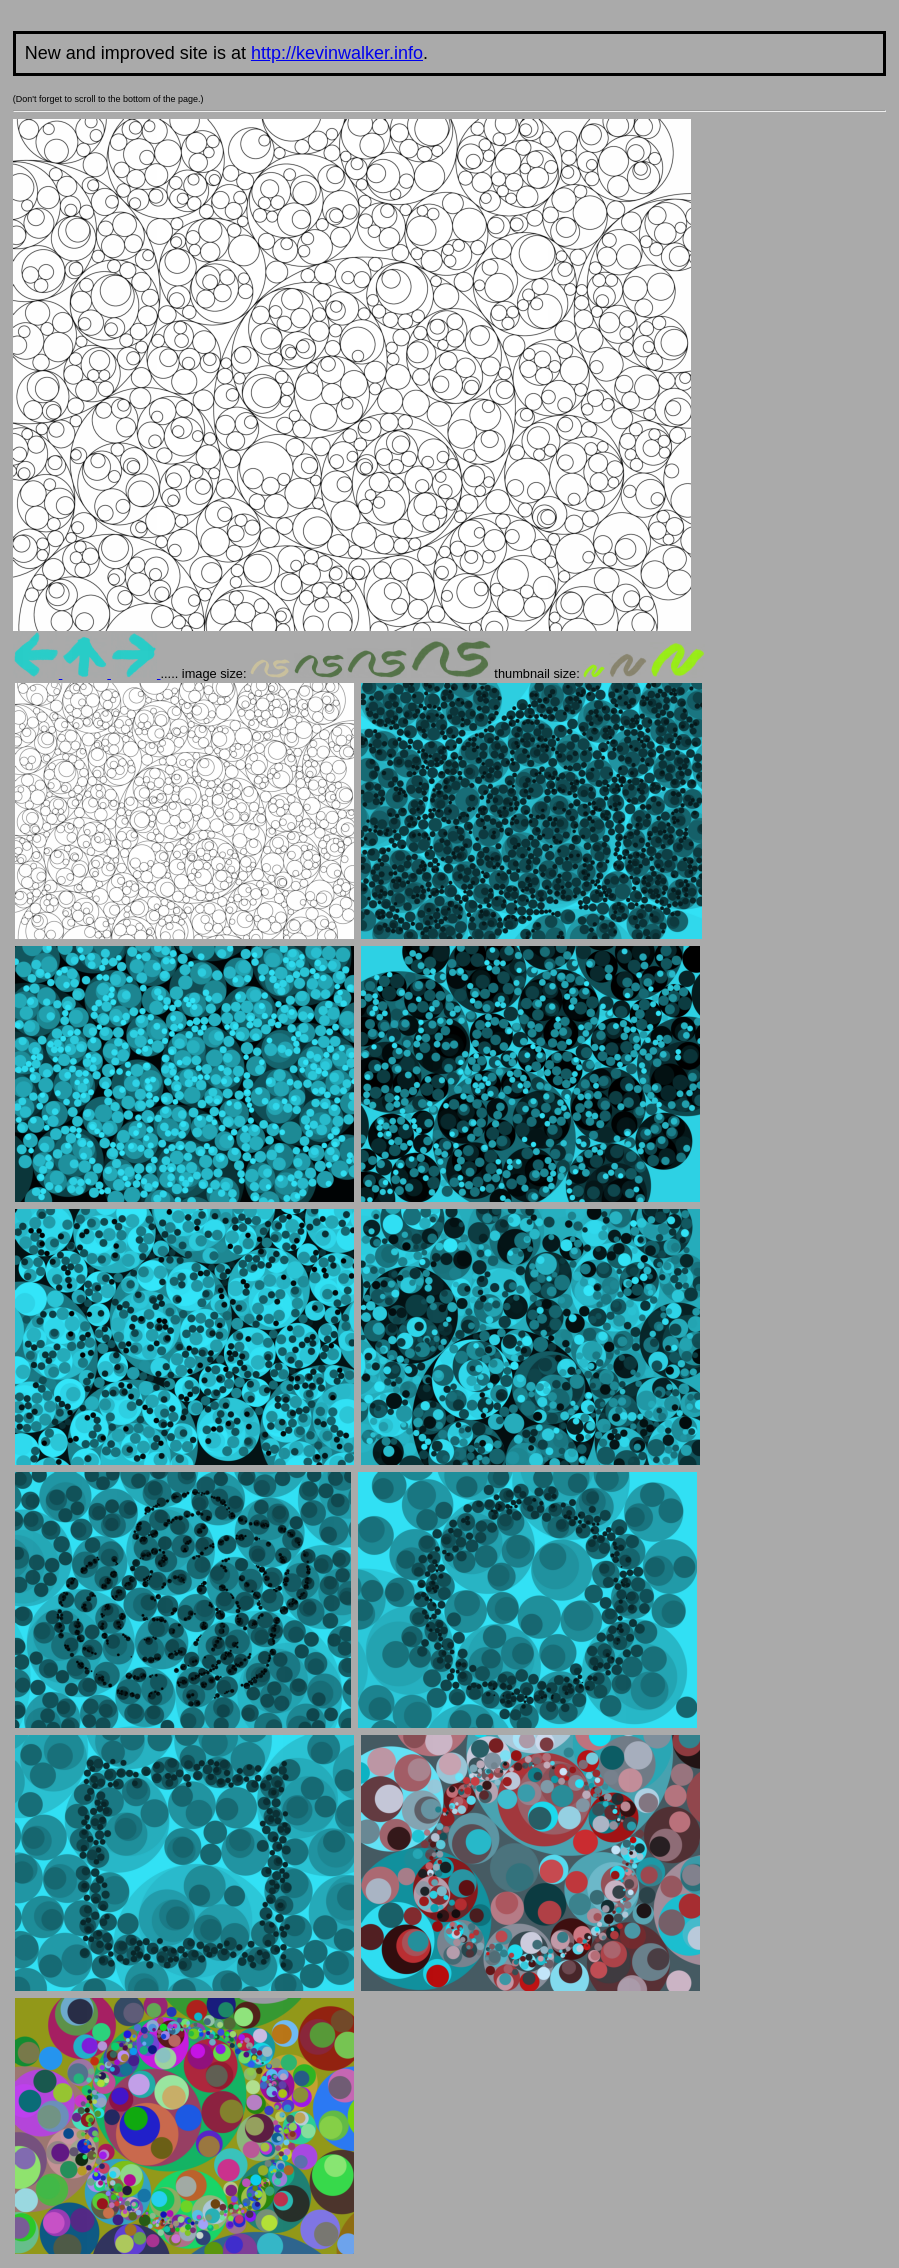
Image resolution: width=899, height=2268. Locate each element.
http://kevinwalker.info (337, 53)
